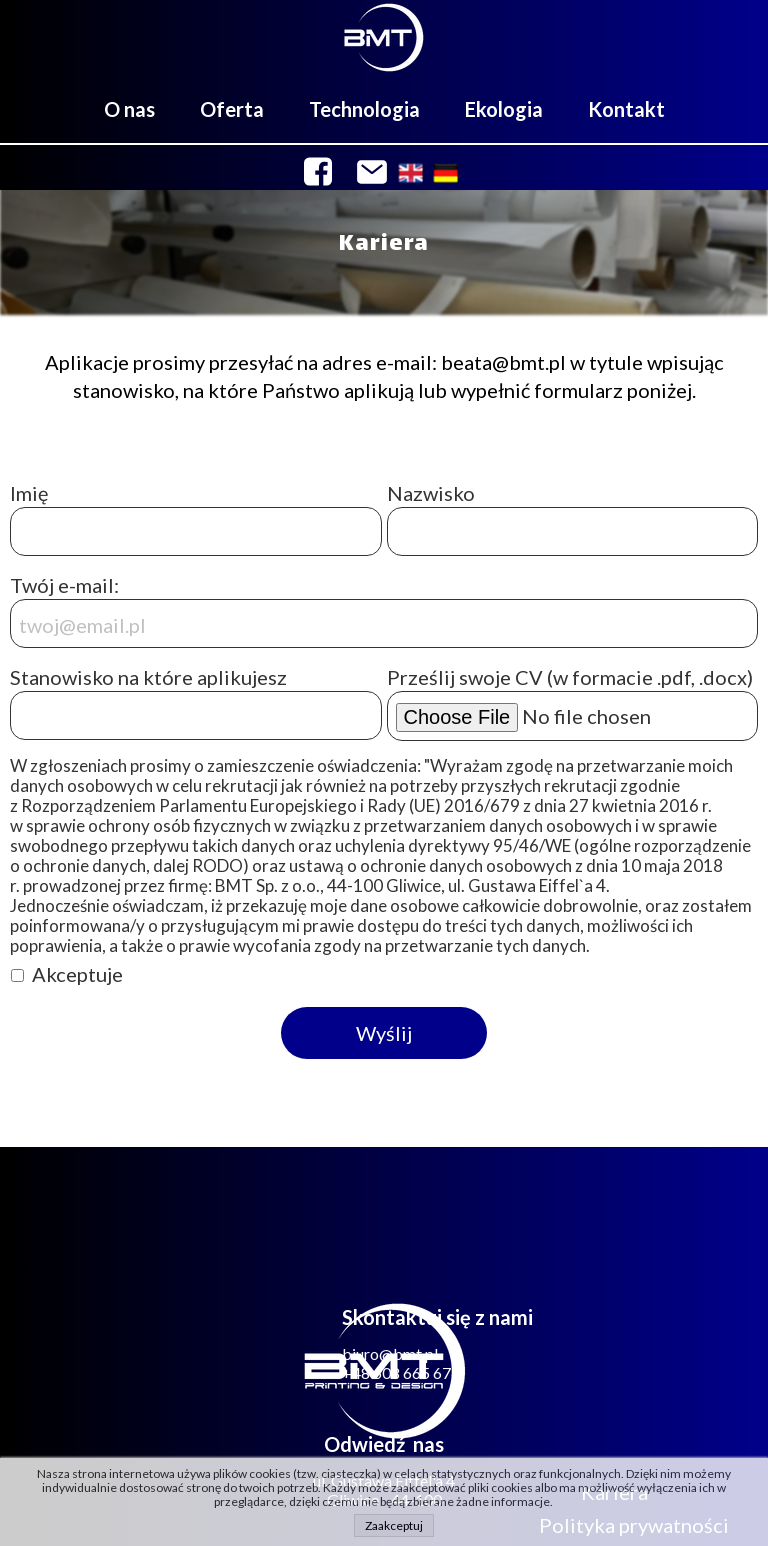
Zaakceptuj (394, 1525)
